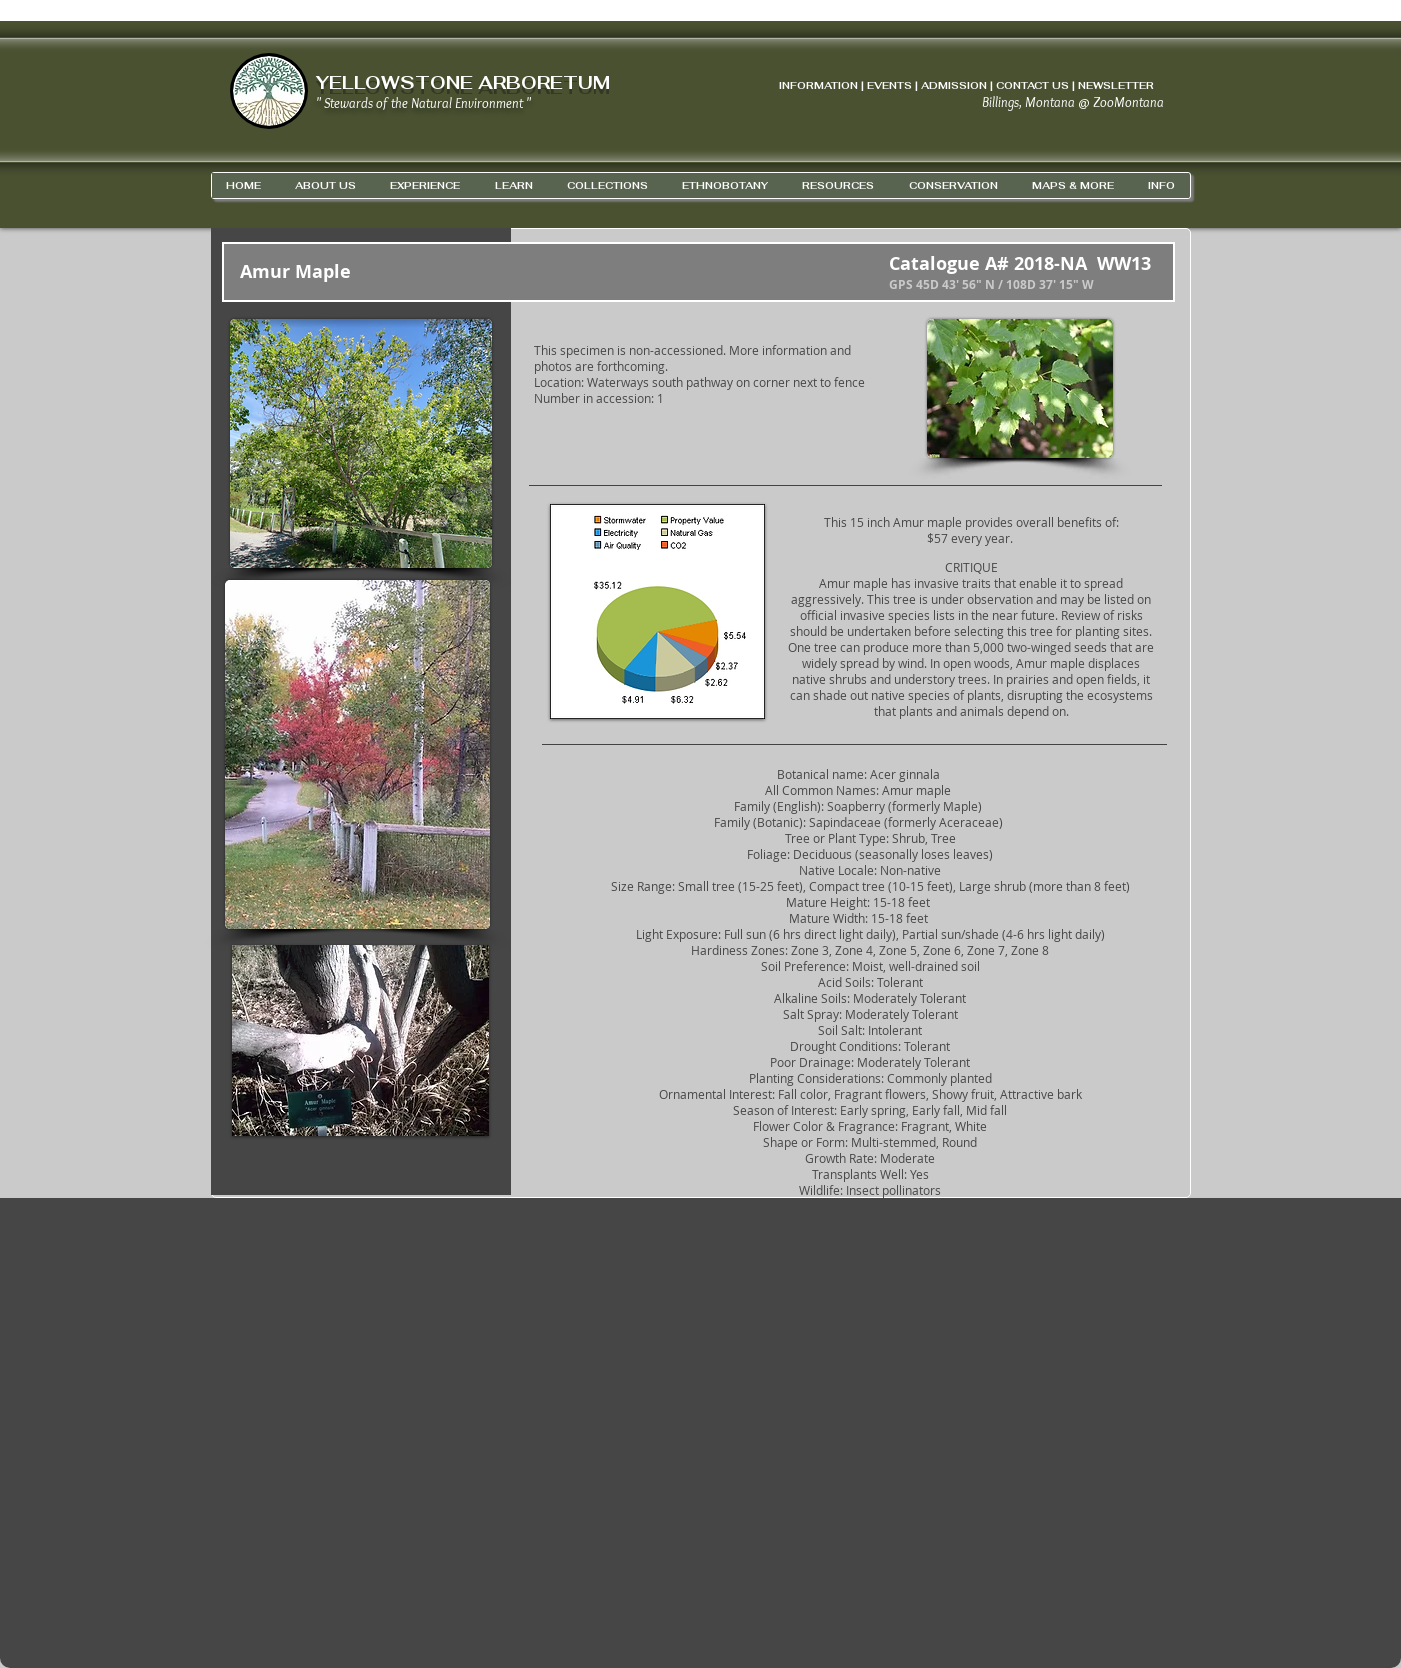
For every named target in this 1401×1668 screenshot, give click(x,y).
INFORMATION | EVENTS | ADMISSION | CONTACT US (924, 85)
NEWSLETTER (1116, 85)
